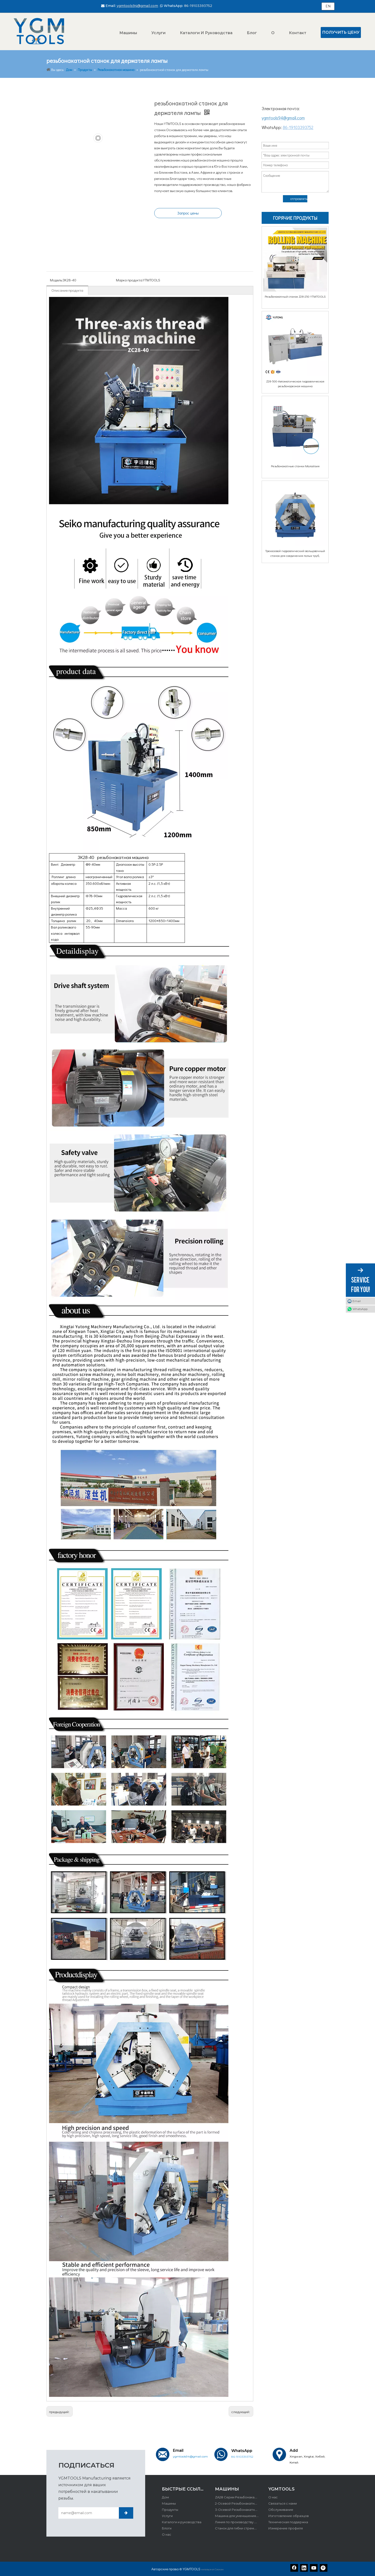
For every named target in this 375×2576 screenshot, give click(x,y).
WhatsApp (360, 1309)
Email (357, 1301)
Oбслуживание (280, 2510)
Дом (165, 2497)
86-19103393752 (198, 6)
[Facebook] (294, 2568)
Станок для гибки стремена (237, 2528)
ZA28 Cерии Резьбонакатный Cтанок (245, 2497)
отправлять (298, 198)
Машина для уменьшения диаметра (244, 2516)
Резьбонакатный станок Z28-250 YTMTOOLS (295, 296)
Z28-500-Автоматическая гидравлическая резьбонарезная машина (295, 383)
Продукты (170, 2510)
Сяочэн (219, 2569)
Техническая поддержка (288, 2522)
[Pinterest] (323, 2568)
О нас (166, 2534)
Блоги (166, 2528)
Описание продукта (67, 290)
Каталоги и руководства (181, 2522)
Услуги (167, 2516)
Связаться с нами (282, 2503)
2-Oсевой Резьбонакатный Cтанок (243, 2503)
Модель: (56, 280)
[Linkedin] (304, 2568)
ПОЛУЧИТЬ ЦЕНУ (340, 32)
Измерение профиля (285, 2528)
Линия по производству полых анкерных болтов (254, 2522)
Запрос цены (188, 212)
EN (328, 6)
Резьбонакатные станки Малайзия (295, 466)
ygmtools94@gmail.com (190, 2456)
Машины (169, 2503)
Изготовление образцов (288, 2516)
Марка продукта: (129, 280)
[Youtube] (314, 2568)
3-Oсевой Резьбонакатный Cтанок (243, 2510)
